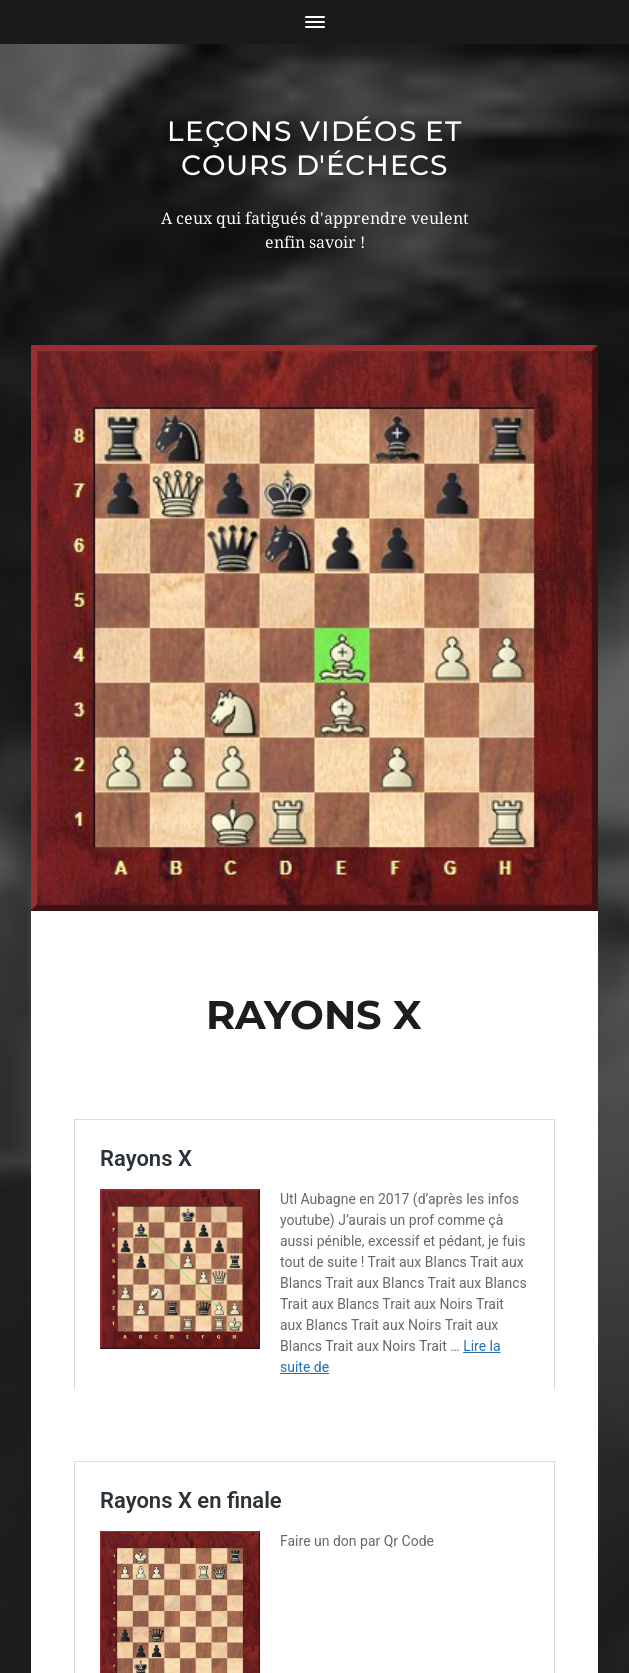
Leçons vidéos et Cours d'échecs (314, 148)
